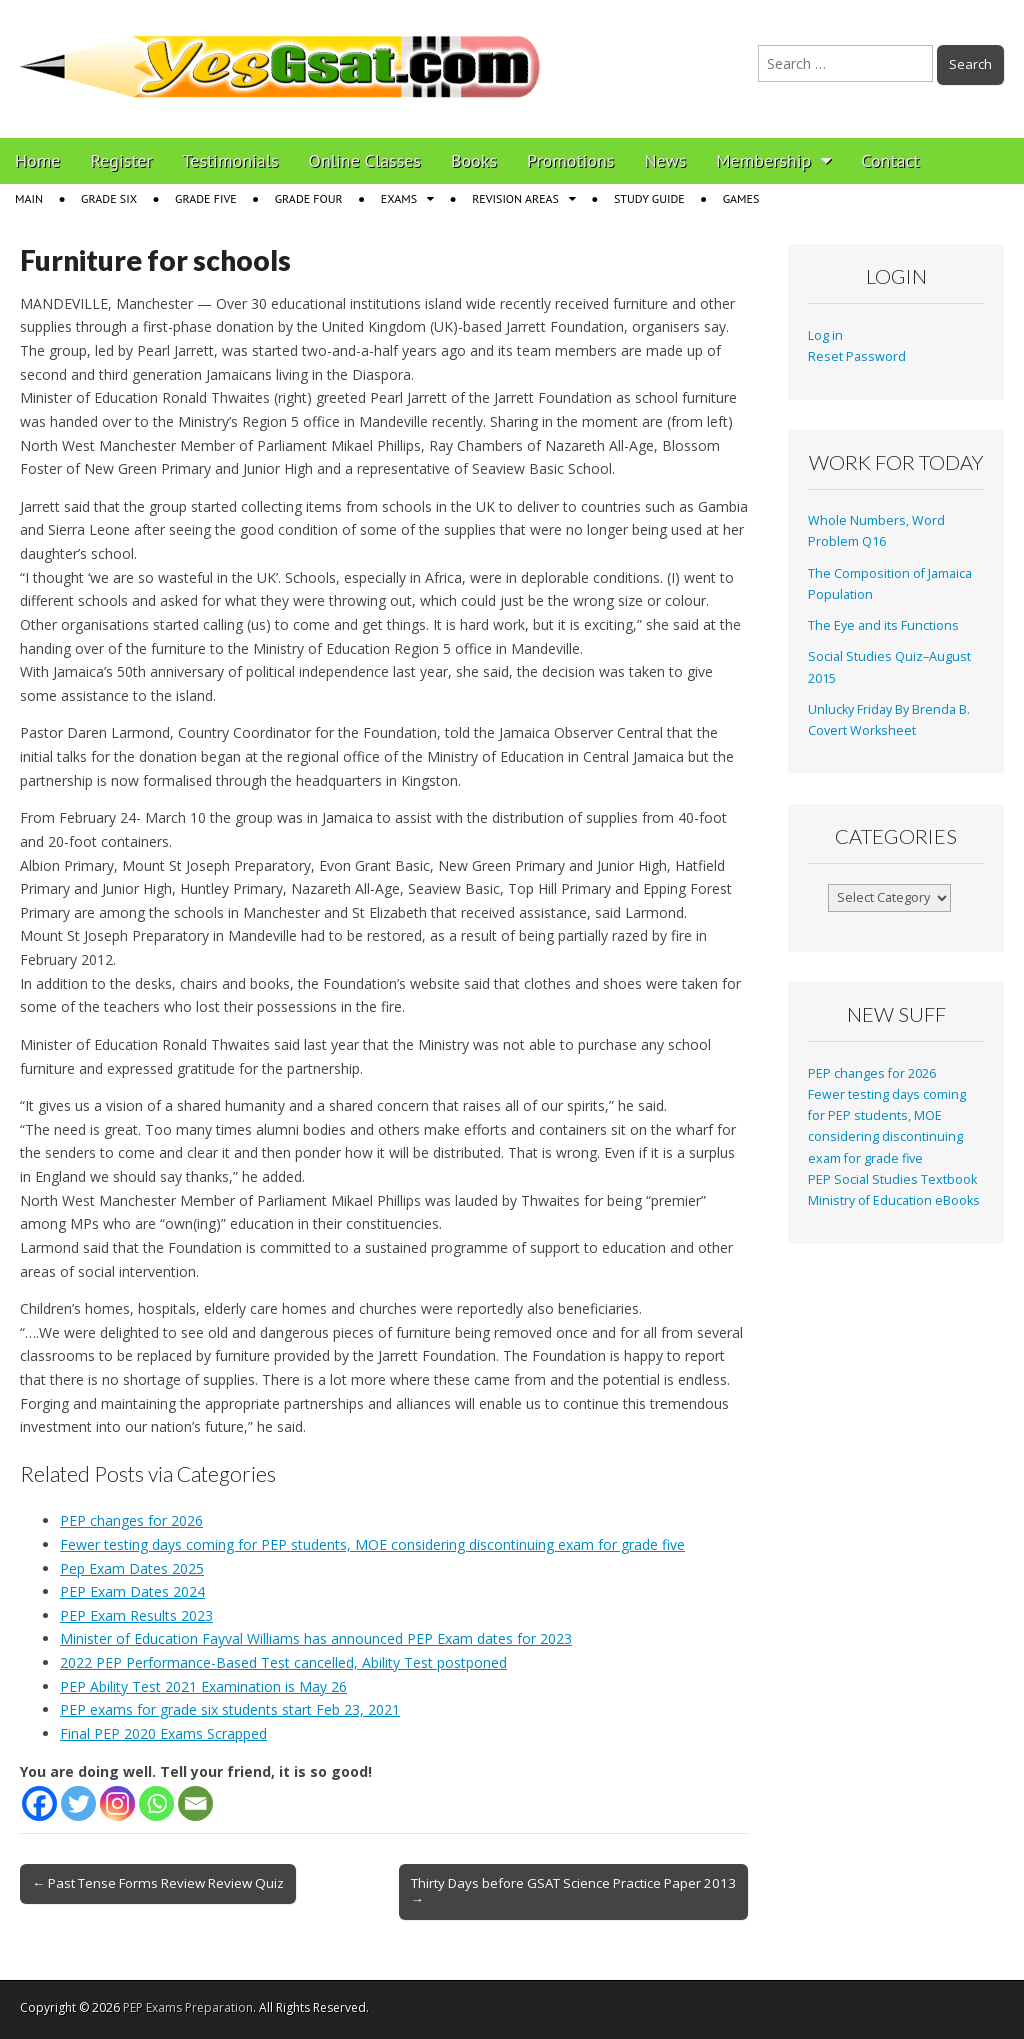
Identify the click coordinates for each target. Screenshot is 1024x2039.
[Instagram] (117, 1803)
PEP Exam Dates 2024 (132, 1591)
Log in (825, 335)
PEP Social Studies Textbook (892, 1179)
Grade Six (109, 198)
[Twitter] (78, 1803)
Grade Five (206, 198)
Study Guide (649, 198)
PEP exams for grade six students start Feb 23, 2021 (230, 1709)
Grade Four (309, 198)
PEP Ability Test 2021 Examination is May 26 (203, 1686)
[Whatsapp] (156, 1803)
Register (122, 160)
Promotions (570, 160)
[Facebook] (39, 1803)
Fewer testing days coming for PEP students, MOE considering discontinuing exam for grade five (372, 1544)
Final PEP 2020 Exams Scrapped (163, 1733)
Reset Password (857, 356)
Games (741, 198)
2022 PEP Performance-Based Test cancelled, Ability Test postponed (283, 1662)
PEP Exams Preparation (188, 2007)
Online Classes (365, 160)
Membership (763, 160)
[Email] (195, 1803)
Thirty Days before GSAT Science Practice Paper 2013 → (573, 1891)
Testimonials (231, 160)
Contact (890, 160)
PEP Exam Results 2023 (136, 1615)
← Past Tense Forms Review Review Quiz (158, 1883)
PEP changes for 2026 (131, 1520)
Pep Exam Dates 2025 (132, 1568)
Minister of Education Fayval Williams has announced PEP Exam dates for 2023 (316, 1638)
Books (474, 160)
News (665, 160)
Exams (399, 198)
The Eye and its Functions (883, 625)
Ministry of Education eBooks (894, 1200)
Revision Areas (515, 198)
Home (38, 160)
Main (29, 198)
